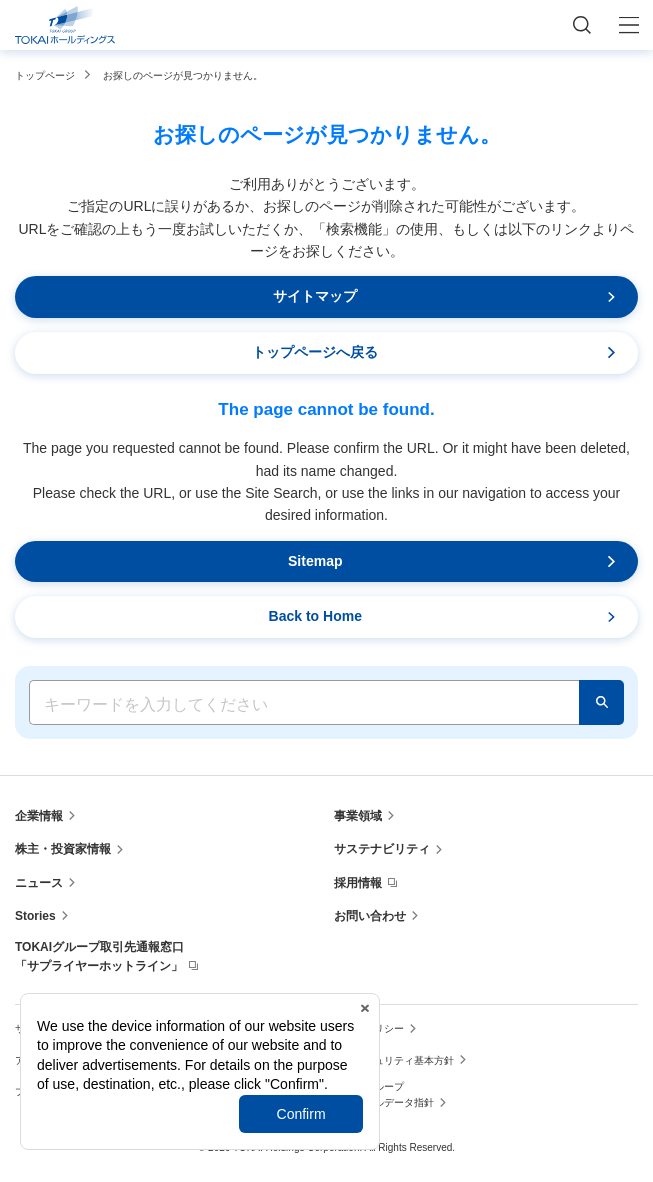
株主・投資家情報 (63, 849)
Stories (35, 916)
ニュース (39, 883)
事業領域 (358, 816)
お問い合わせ (370, 916)
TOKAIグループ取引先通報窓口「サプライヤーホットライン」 (99, 956)
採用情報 (358, 883)
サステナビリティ (382, 849)
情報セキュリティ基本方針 (394, 1060)
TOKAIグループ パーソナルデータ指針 (384, 1094)
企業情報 (39, 816)
